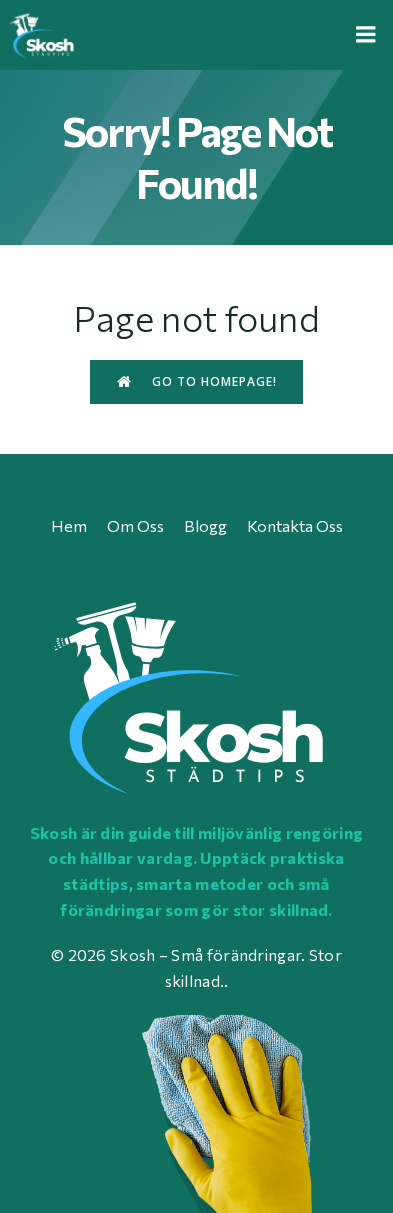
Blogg (205, 525)
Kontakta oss (295, 525)
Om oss (135, 525)
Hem (69, 525)
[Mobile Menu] (366, 35)
